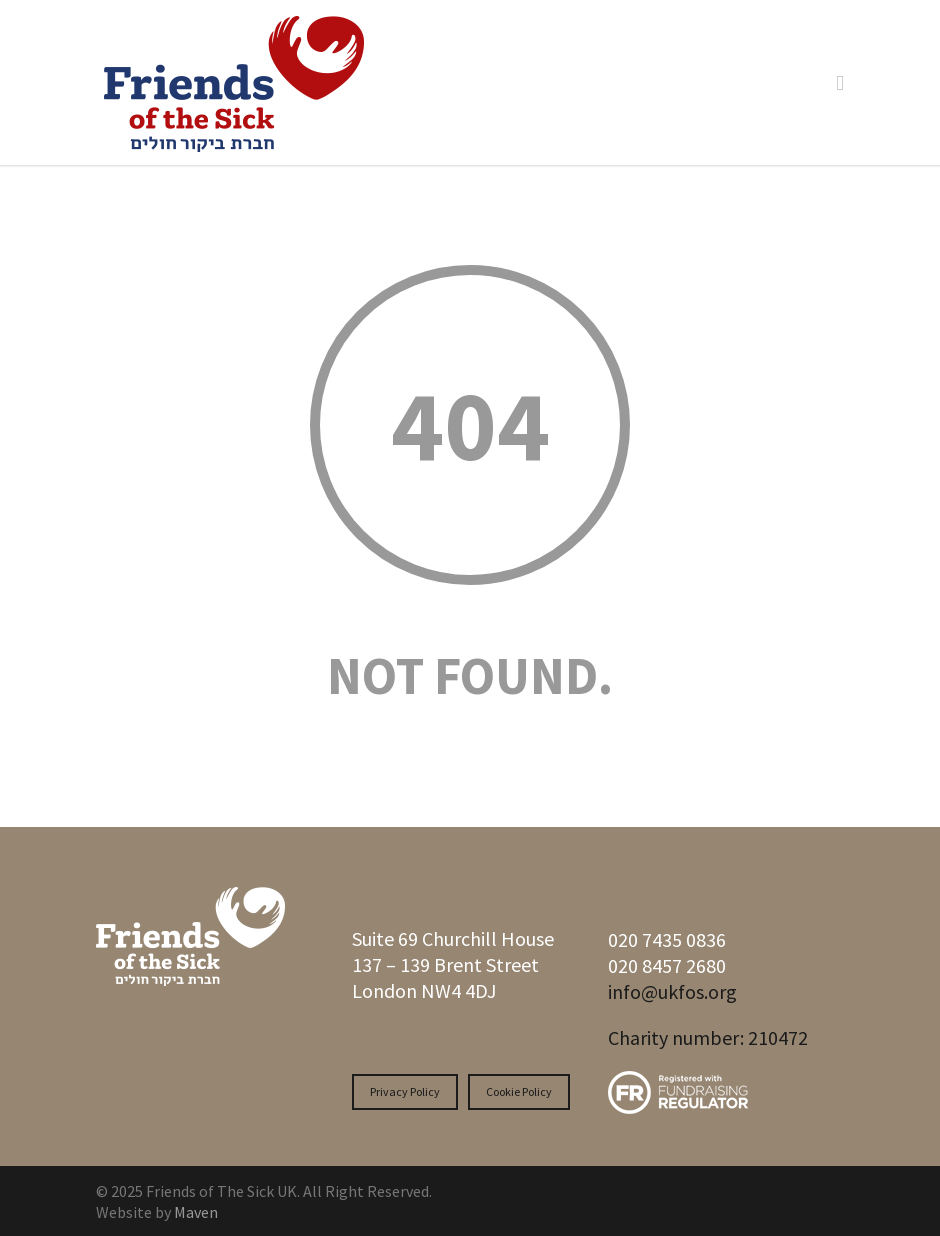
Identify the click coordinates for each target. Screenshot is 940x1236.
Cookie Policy (519, 1091)
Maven (196, 1212)
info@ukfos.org (672, 991)
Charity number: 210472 (708, 1037)
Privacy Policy (405, 1091)
